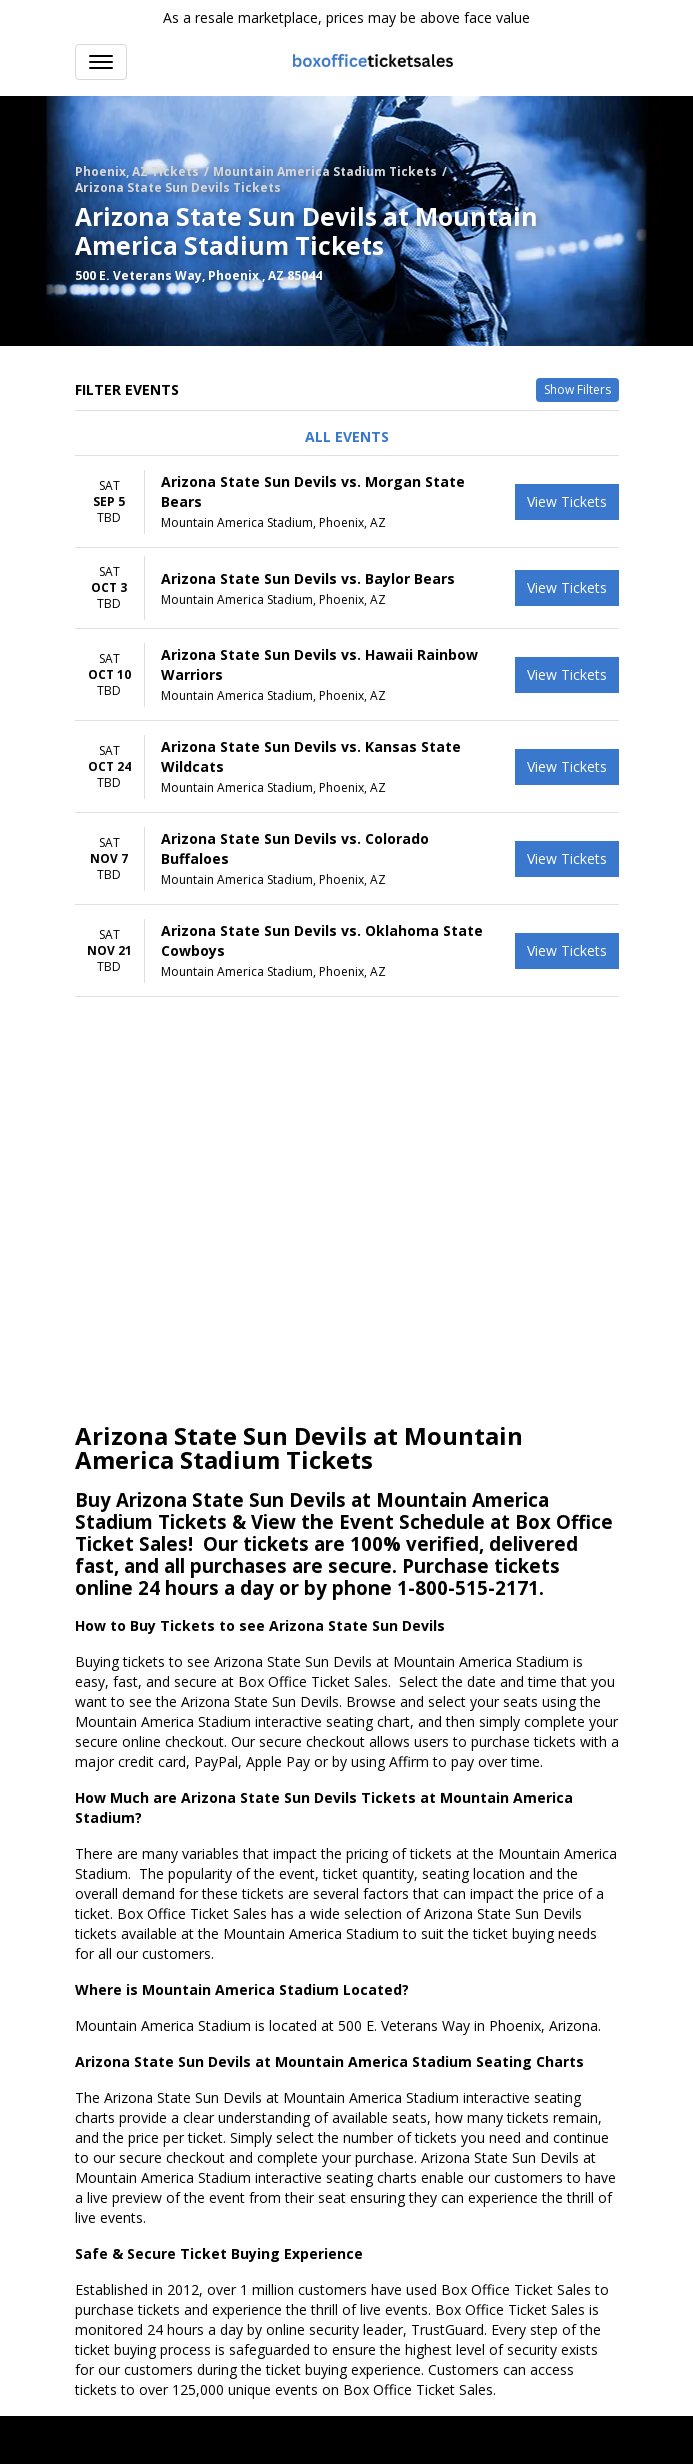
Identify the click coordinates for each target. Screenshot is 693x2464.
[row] (347, 502)
